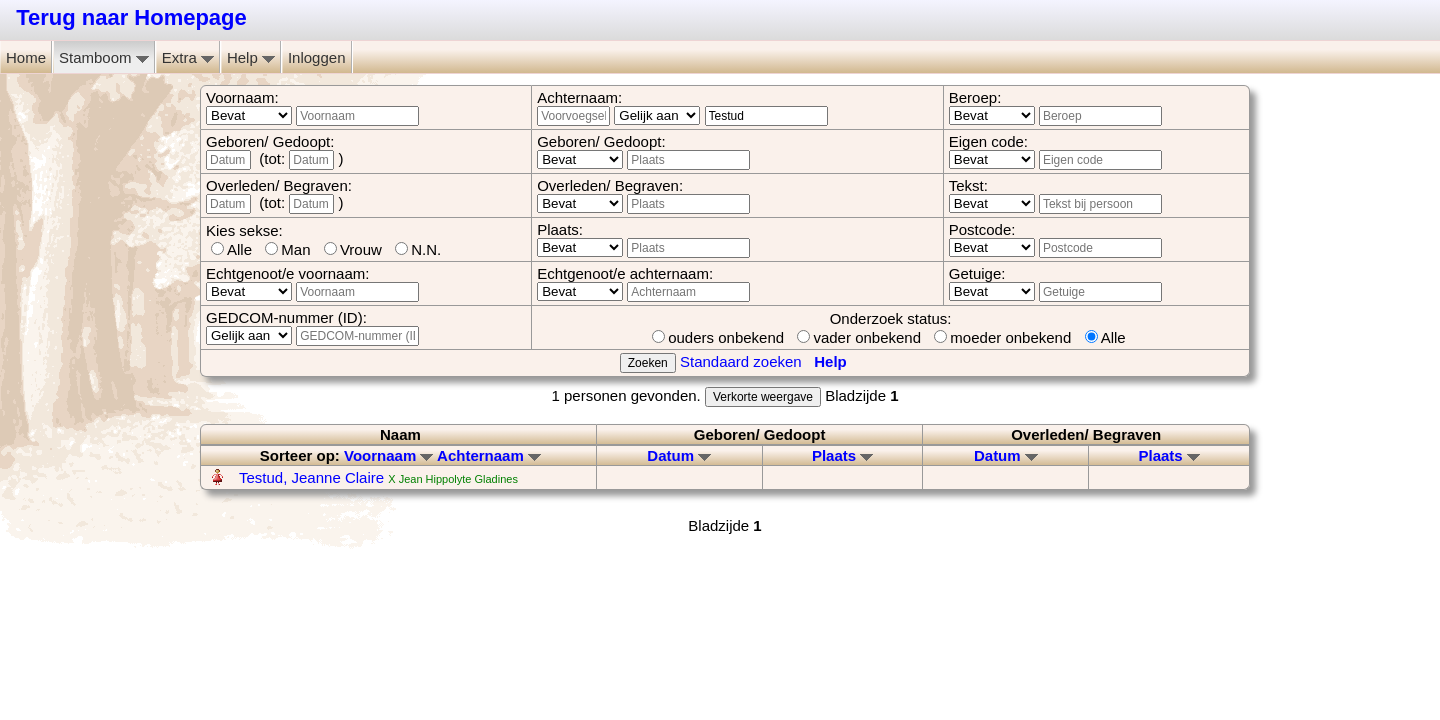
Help (251, 57)
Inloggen (317, 57)
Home (26, 57)
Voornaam (388, 455)
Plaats (842, 455)
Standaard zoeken (741, 361)
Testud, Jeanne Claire (313, 477)
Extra (188, 57)
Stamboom (104, 57)
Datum (679, 455)
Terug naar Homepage (131, 17)
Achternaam (489, 455)
